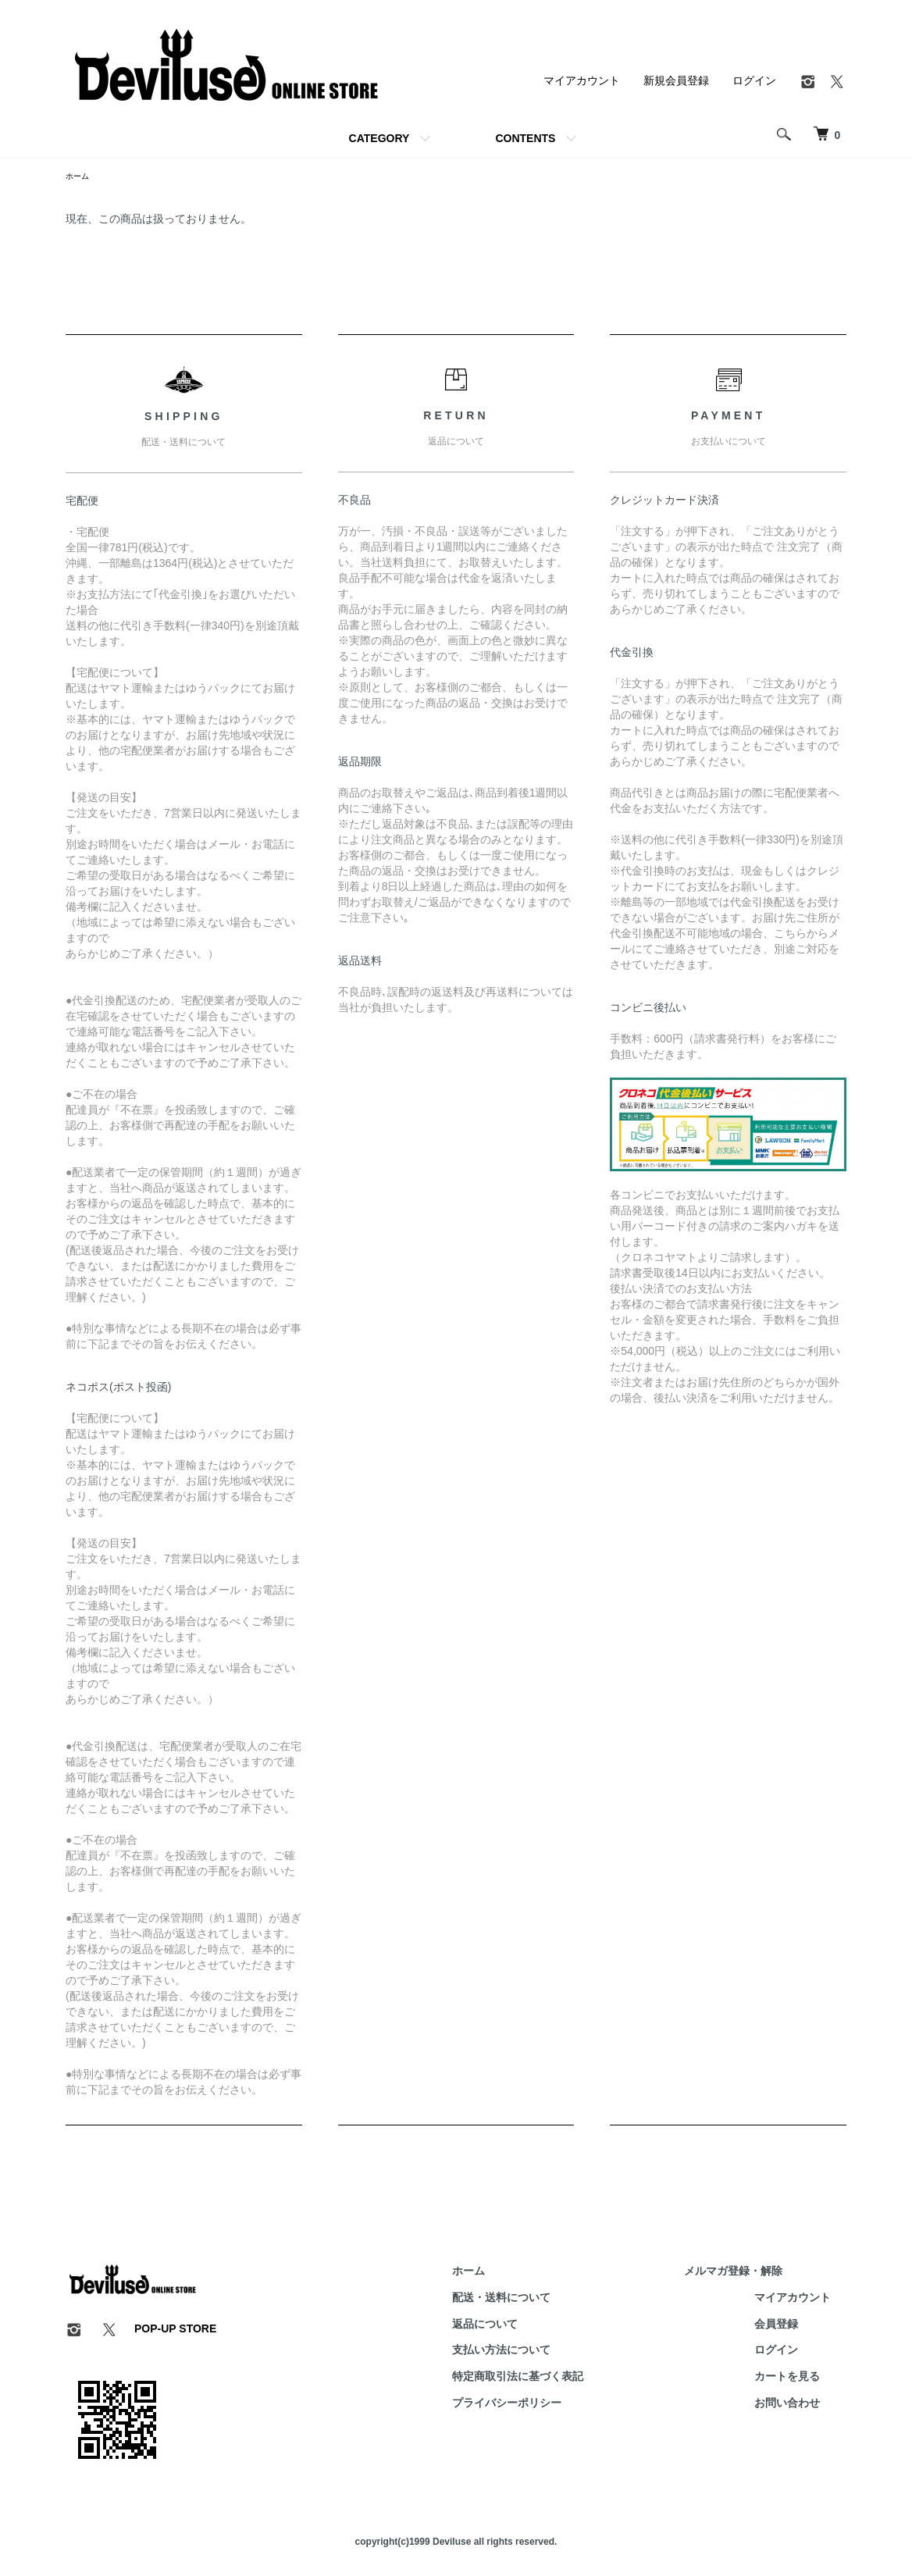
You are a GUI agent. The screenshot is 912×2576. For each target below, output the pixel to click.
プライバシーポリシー (552, 2405)
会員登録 (792, 2326)
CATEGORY (379, 138)
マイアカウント (581, 80)
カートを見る (802, 2378)
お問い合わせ (802, 2405)
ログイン (754, 80)
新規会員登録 (676, 80)
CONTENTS (525, 138)
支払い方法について (547, 2352)
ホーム (80, 177)
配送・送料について (547, 2299)
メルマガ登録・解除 (749, 2273)
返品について (531, 2326)
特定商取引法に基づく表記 (563, 2378)
